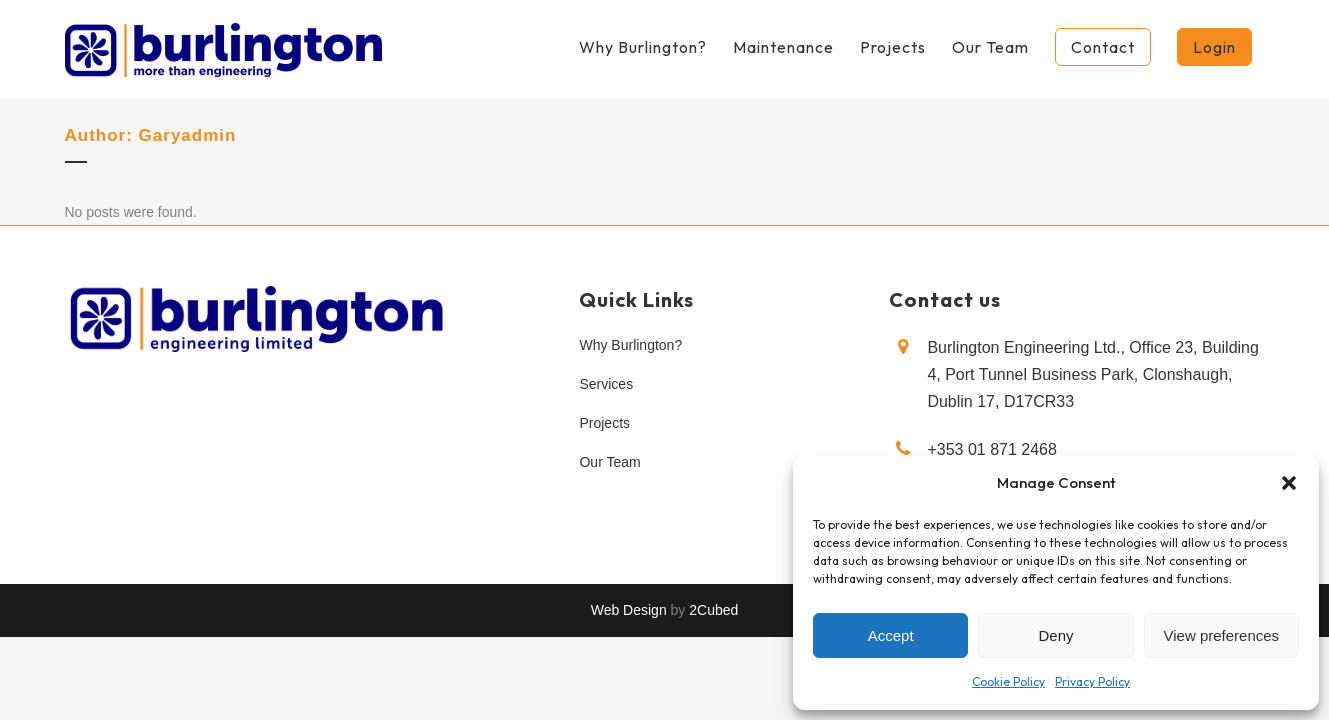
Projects (604, 423)
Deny (1055, 635)
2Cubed (713, 610)
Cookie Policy (1008, 681)
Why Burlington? (630, 345)
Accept (891, 635)
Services (606, 384)
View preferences (1222, 635)
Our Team (609, 462)
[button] (1289, 483)
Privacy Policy (1092, 681)
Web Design (629, 610)
